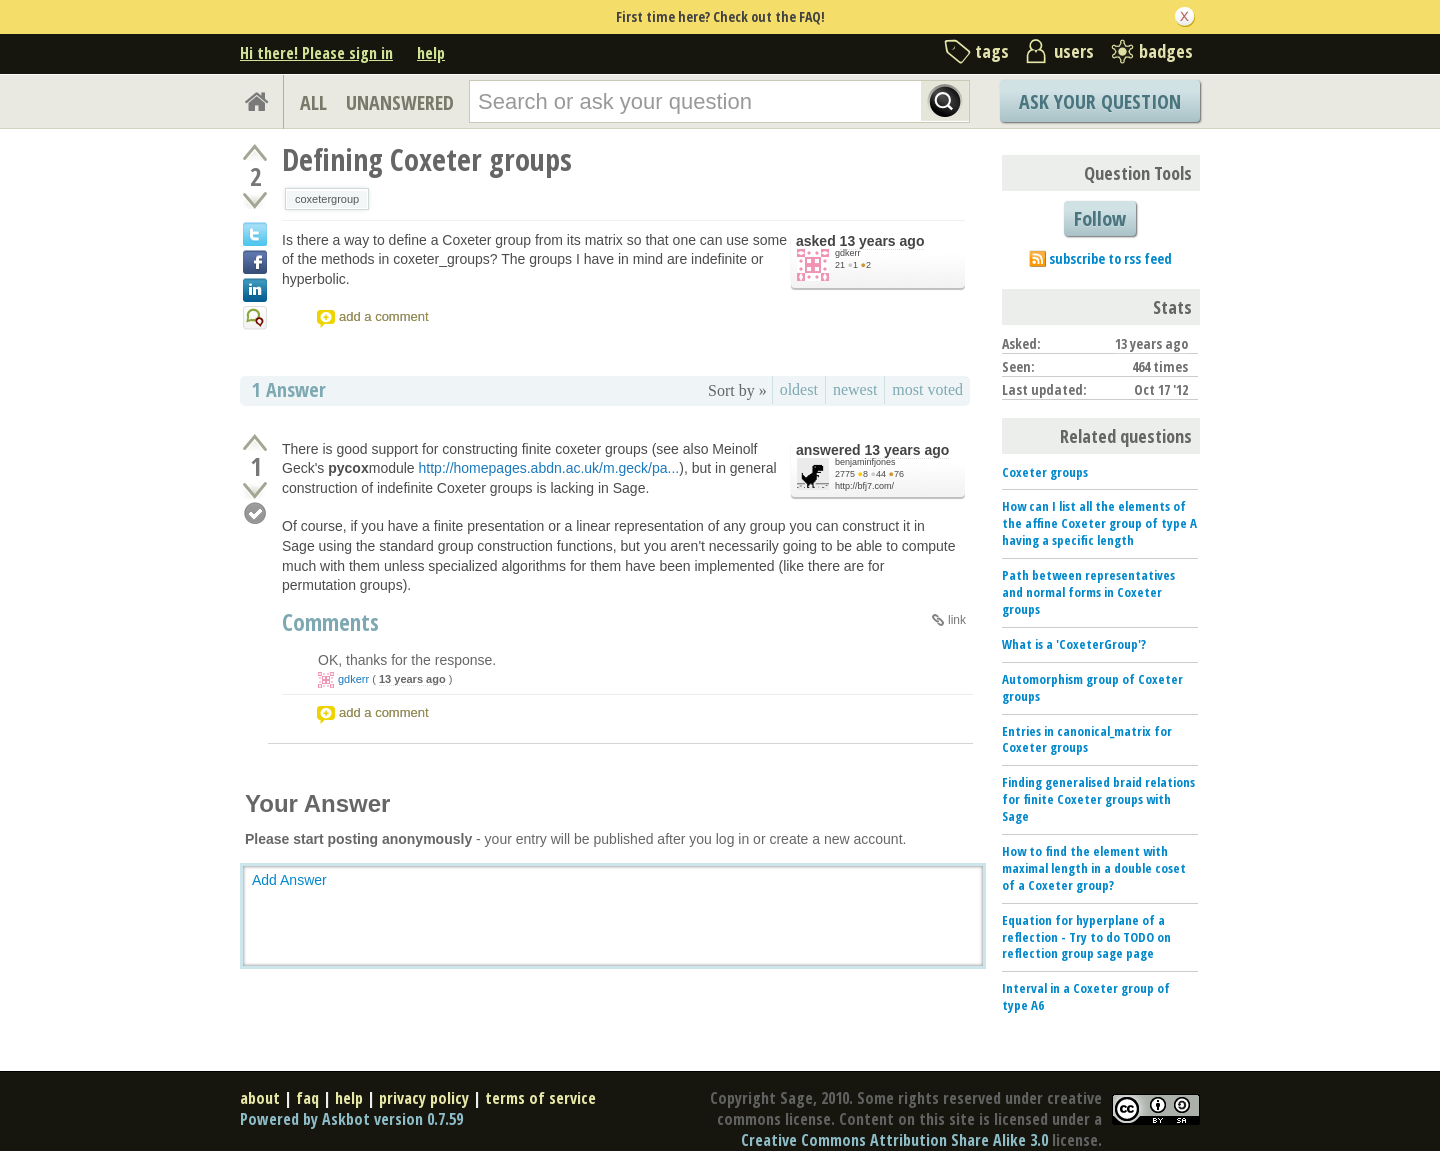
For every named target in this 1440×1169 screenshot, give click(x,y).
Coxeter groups (1045, 472)
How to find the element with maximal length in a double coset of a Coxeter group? (1094, 868)
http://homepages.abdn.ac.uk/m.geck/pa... (549, 468)
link (957, 620)
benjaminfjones (865, 462)
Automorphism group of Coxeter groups (1092, 687)
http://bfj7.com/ (864, 486)
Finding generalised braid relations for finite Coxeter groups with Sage (1098, 799)
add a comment (384, 316)
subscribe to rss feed (1110, 258)
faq (307, 1098)
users (1074, 51)
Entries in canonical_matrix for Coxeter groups (1087, 739)
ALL (313, 102)
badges (1166, 51)
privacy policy (424, 1098)
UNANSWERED (400, 102)
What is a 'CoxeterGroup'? (1074, 644)
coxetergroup (327, 199)
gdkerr (848, 253)
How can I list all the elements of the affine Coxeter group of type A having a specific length (1099, 523)
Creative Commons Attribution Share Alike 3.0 (894, 1140)
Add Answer (289, 880)
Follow (1100, 218)
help (431, 53)
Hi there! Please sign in (316, 53)
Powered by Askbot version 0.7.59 (351, 1119)
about (260, 1098)
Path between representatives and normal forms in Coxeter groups (1088, 592)
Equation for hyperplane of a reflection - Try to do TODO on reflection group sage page (1086, 937)
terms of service (540, 1098)
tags (992, 51)
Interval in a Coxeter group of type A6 (1086, 996)
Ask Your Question (1100, 101)
